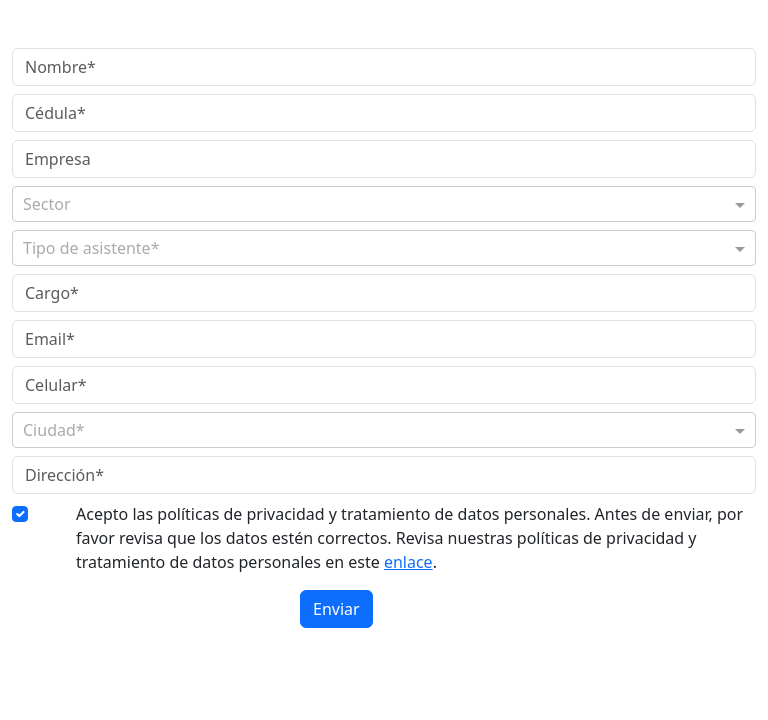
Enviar (336, 609)
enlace (408, 562)
